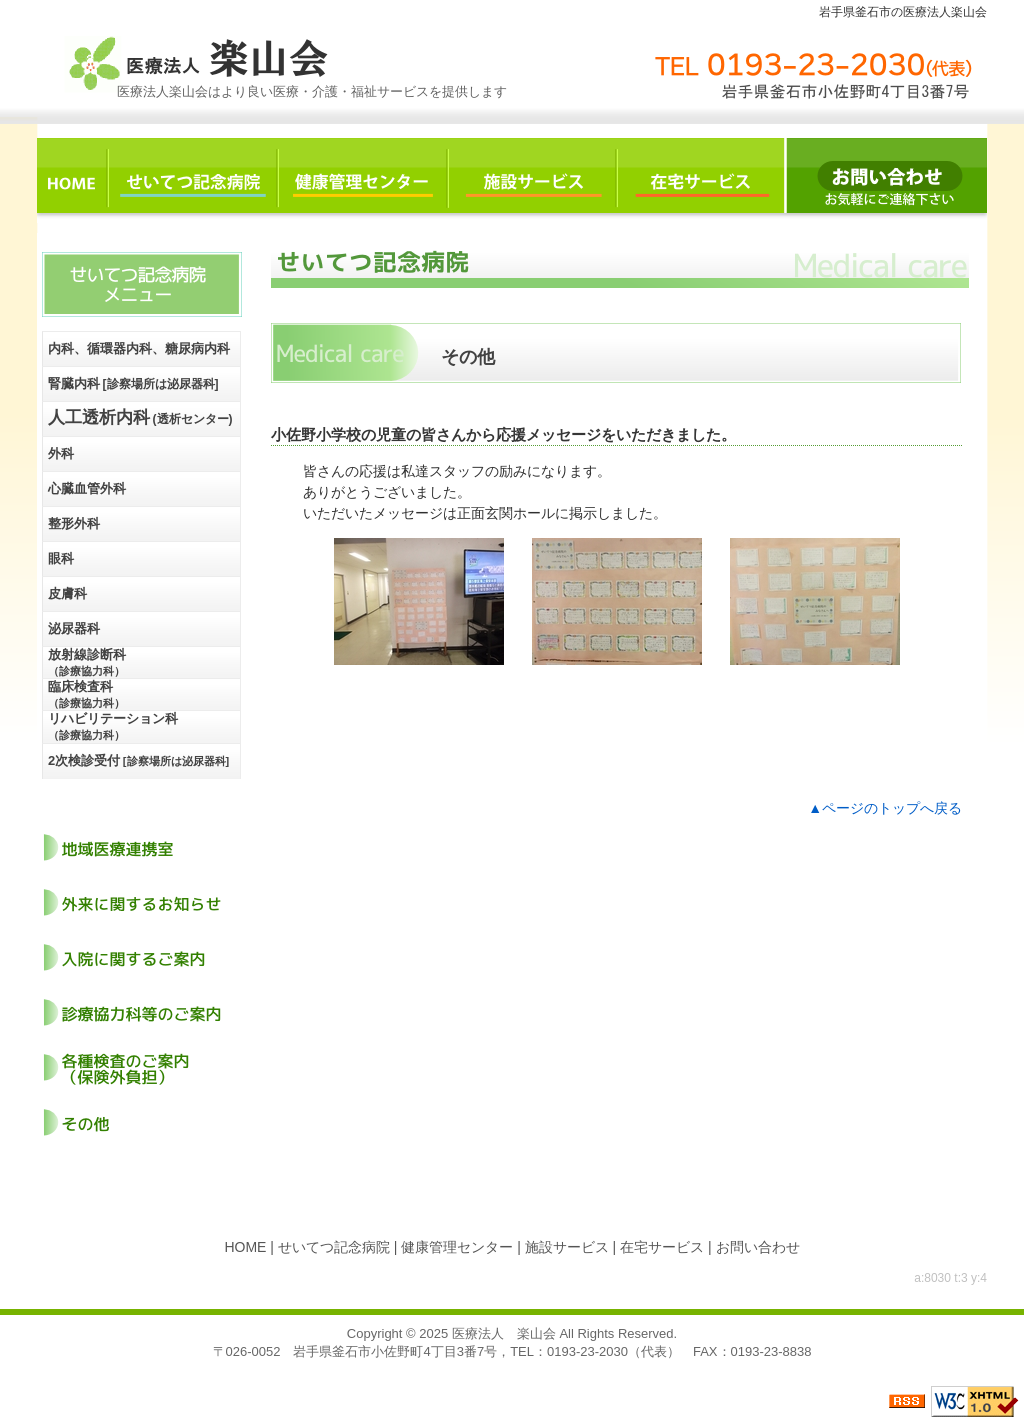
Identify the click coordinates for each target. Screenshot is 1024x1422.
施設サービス (567, 1247)
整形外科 (74, 523)
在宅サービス (662, 1247)
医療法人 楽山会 (504, 1333)
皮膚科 (67, 593)
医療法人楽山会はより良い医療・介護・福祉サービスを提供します (312, 91)
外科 (61, 453)
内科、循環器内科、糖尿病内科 (139, 348)
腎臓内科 (133, 383)
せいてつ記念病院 (334, 1247)
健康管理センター (457, 1247)
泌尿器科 (74, 628)
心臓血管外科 (87, 488)
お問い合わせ (758, 1247)
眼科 (61, 558)
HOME (245, 1247)
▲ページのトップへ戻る (885, 808)
